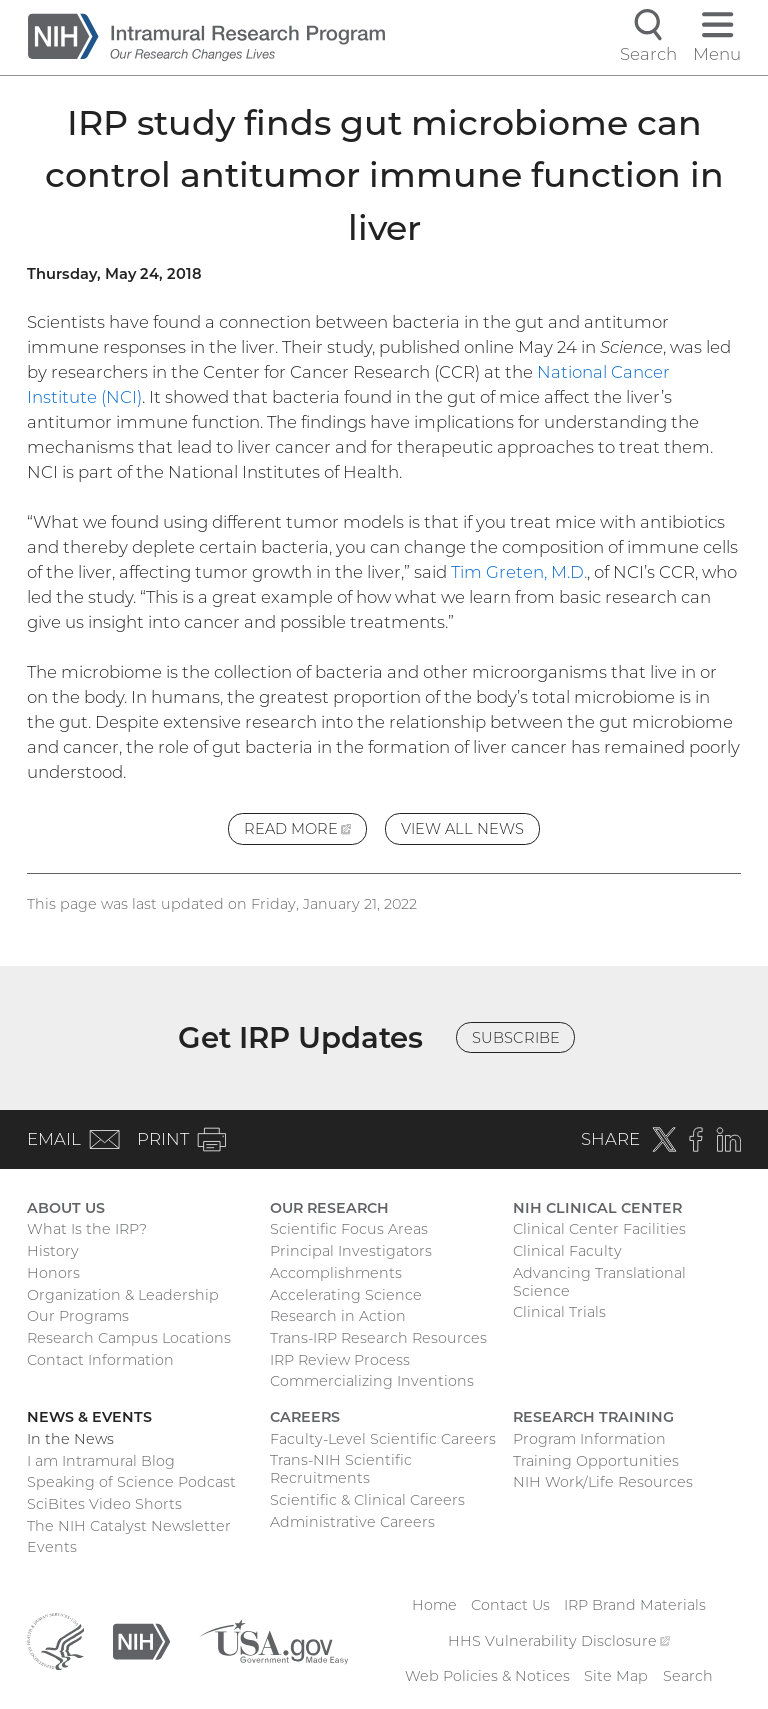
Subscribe (516, 1038)
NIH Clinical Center (597, 1208)
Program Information (589, 1439)
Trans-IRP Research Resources (378, 1338)
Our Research (329, 1208)
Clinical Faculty (567, 1251)
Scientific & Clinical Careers (367, 1500)
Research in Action (338, 1316)
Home (434, 1605)
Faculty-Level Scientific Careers (383, 1439)
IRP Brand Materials (635, 1605)
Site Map (616, 1676)
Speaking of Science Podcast (131, 1482)
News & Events (89, 1417)
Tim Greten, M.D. (519, 572)
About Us (66, 1208)
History (53, 1251)
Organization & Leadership (123, 1295)
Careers (305, 1417)
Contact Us (510, 1605)
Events (52, 1547)
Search (688, 1676)
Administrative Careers (352, 1522)
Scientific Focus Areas (349, 1229)
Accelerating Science (346, 1295)
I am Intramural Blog (101, 1461)
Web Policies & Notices (487, 1676)
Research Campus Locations (129, 1338)
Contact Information (100, 1360)
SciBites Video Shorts (104, 1504)
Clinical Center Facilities (599, 1229)
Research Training (593, 1417)
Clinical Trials (559, 1312)
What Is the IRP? (87, 1229)
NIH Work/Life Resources (603, 1482)
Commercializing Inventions (372, 1381)
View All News (462, 829)
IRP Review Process (340, 1360)
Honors (53, 1273)
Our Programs (78, 1316)
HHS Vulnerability (559, 1641)
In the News (70, 1439)
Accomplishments (336, 1273)
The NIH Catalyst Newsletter (129, 1526)
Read (305, 831)
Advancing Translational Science (599, 1282)
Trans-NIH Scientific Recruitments (341, 1469)
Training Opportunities (596, 1461)
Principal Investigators (351, 1251)
